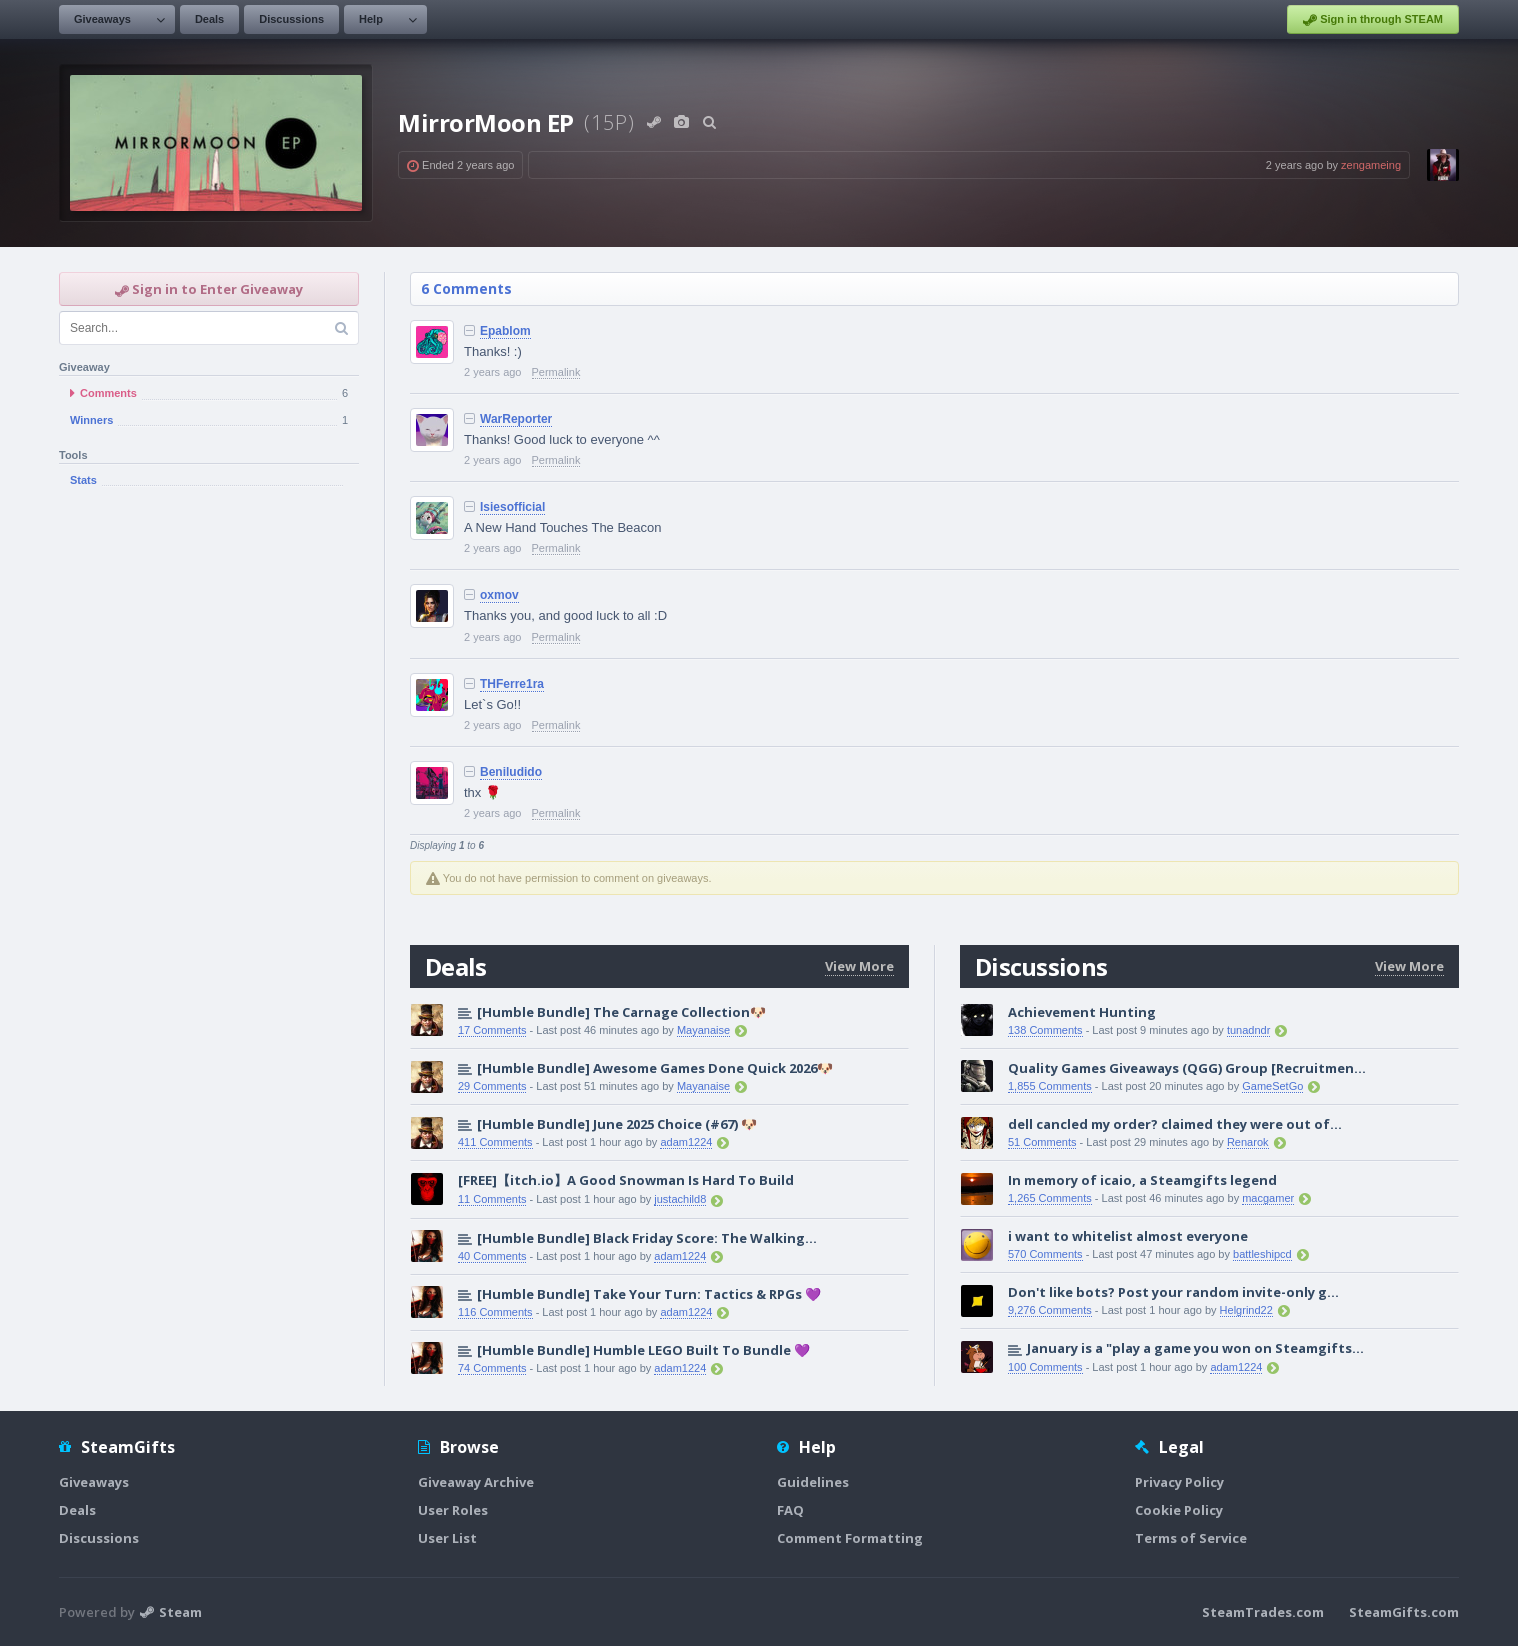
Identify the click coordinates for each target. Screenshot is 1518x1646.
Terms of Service (1191, 1538)
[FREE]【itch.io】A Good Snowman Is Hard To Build (626, 1180)
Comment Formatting (850, 1538)
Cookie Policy (1179, 1510)
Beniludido (511, 772)
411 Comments (495, 1142)
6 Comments (466, 288)
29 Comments (492, 1086)
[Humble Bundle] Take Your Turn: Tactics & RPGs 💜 (649, 1294)
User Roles (453, 1510)
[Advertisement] (209, 828)
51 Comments (1042, 1142)
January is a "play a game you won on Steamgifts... (1195, 1348)
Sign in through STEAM (1373, 20)
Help (371, 19)
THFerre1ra (512, 684)
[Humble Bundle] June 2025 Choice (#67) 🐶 (617, 1124)
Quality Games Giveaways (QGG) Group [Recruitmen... (1187, 1068)
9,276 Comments (1050, 1310)
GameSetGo (1272, 1086)
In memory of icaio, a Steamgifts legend (1142, 1180)
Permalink (556, 372)
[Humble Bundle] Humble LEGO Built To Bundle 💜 (643, 1350)
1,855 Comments (1050, 1086)
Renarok (1248, 1142)
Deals (209, 19)
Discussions (291, 19)
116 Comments (495, 1312)
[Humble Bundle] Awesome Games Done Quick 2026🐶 (655, 1068)
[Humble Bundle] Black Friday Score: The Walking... (647, 1238)
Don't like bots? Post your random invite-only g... (1173, 1292)
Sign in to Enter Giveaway (209, 289)
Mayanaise (703, 1030)
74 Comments (492, 1368)
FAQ (790, 1510)
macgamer (1268, 1198)
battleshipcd (1262, 1254)
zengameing (1371, 165)
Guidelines (813, 1482)
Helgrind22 (1246, 1310)
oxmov (499, 595)
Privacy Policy (1179, 1482)
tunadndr (1248, 1030)
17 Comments (492, 1030)
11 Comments (492, 1199)
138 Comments (1045, 1030)
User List (447, 1538)
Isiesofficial (512, 507)
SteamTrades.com (1263, 1612)
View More (859, 966)
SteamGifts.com (1404, 1612)
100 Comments (1045, 1367)
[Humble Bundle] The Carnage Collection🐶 (621, 1012)
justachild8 (680, 1199)
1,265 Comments (1050, 1198)
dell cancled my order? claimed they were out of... (1175, 1124)
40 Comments (492, 1256)
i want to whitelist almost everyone (1128, 1236)
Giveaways (102, 19)
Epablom (505, 331)
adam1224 (686, 1142)
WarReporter (516, 419)
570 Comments (1045, 1254)
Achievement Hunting (1082, 1012)
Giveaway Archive (476, 1482)
